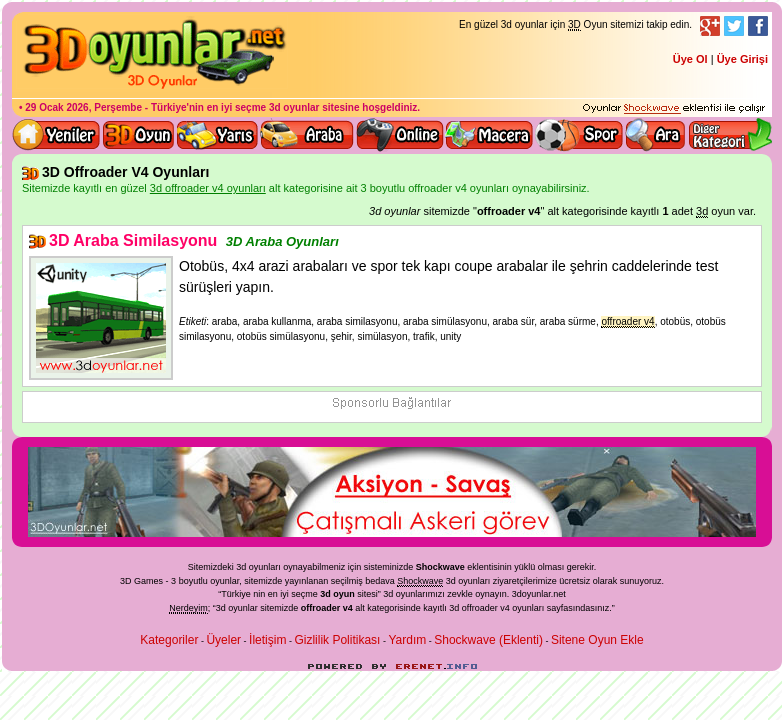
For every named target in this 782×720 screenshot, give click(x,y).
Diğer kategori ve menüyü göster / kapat (729, 135)
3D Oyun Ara (656, 135)
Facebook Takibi (758, 26)
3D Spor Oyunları (580, 135)
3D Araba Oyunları (307, 135)
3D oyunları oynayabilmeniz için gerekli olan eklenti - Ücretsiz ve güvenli (674, 109)
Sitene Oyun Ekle (597, 640)
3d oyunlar (294, 107)
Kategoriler (169, 640)
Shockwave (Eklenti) (488, 640)
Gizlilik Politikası (337, 640)
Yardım (407, 640)
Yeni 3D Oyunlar (57, 135)
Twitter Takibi (734, 26)
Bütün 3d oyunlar (139, 135)
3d (388, 594)
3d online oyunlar (400, 135)
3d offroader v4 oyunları (496, 608)
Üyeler (223, 640)
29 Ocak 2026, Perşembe (83, 107)
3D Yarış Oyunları (217, 135)
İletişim (267, 640)
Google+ (710, 26)
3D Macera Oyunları (490, 135)
